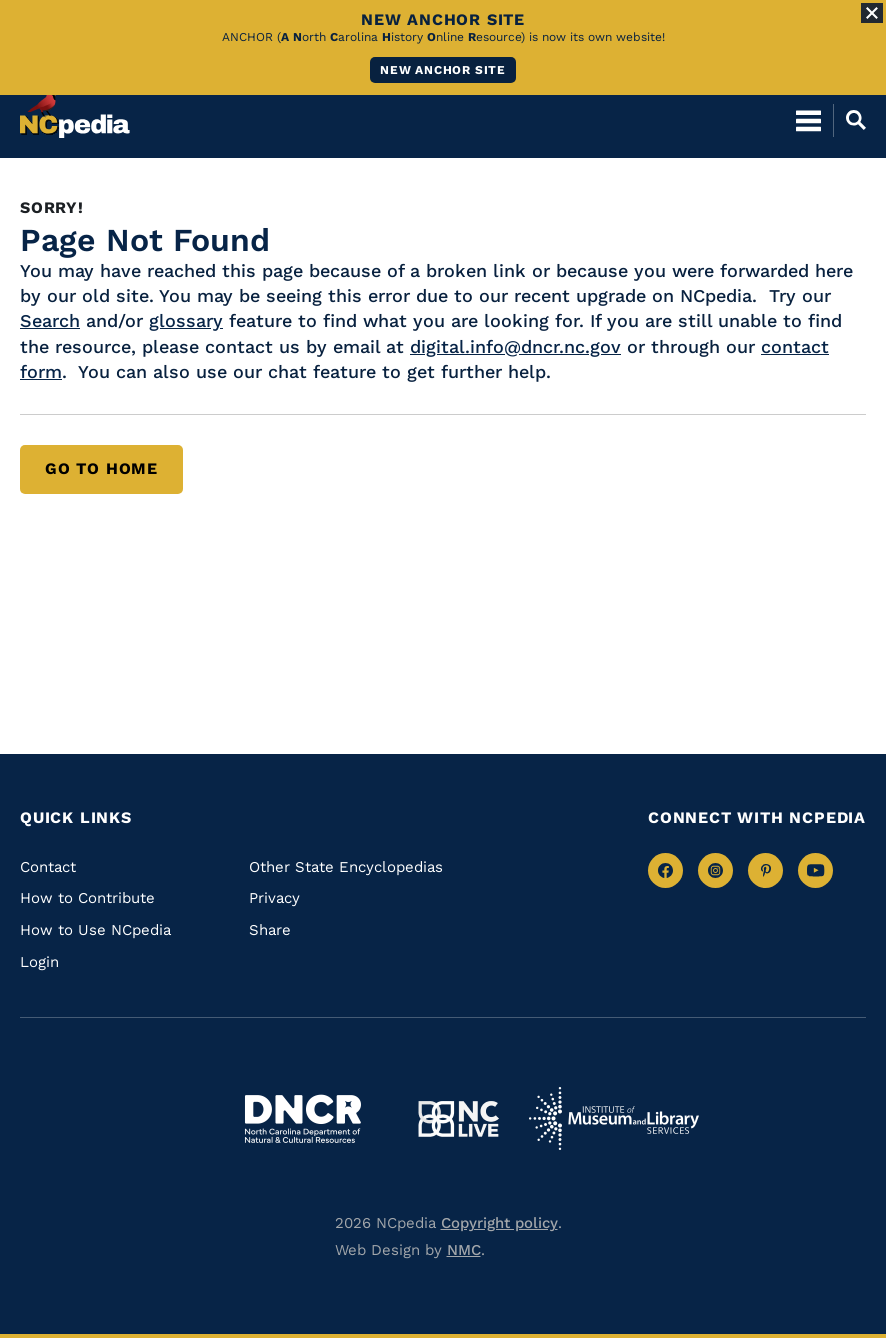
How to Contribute (87, 898)
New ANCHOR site (443, 70)
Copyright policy (499, 1223)
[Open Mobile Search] (849, 120)
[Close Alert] (872, 13)
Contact (48, 867)
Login (39, 962)
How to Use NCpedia (95, 930)
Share (270, 930)
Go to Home (101, 468)
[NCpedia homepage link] (75, 111)
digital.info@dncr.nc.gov (515, 346)
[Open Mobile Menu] (808, 120)
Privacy (274, 898)
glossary (186, 320)
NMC (464, 1250)
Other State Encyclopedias (346, 867)
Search (50, 320)
